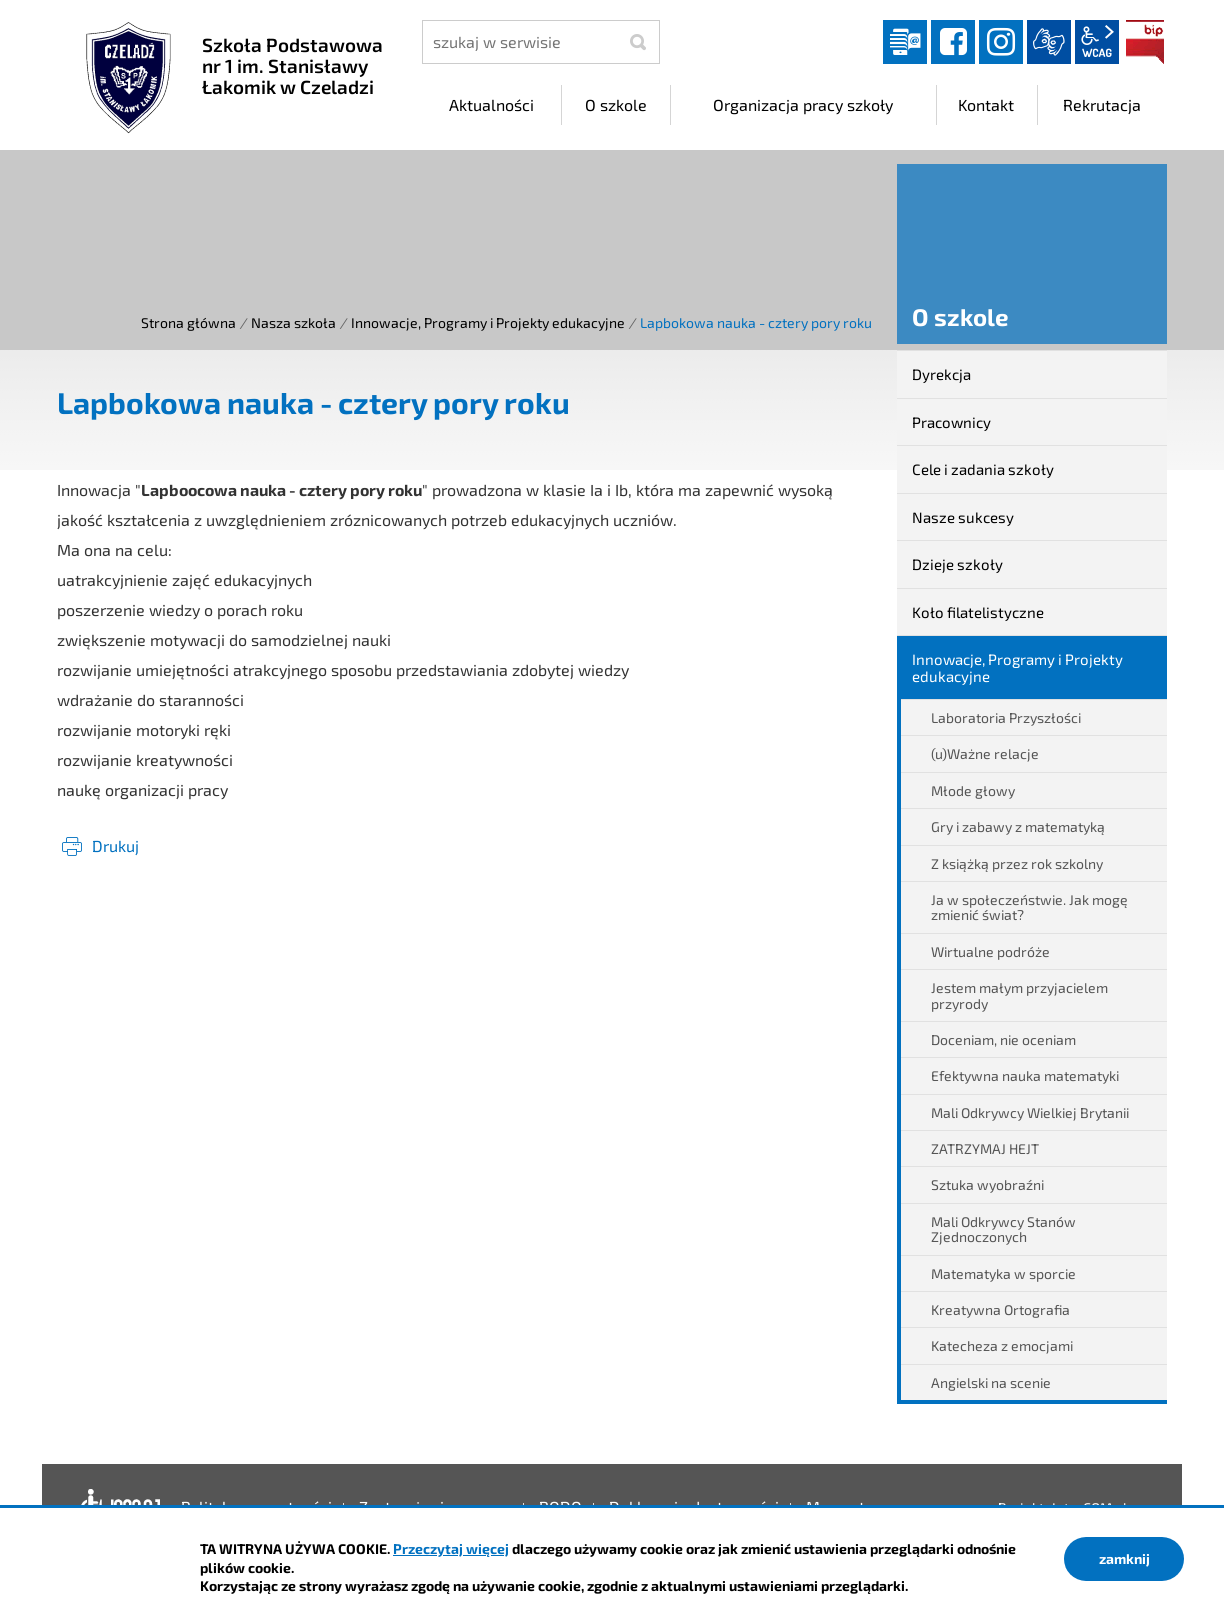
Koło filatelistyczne (978, 612)
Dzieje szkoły (957, 564)
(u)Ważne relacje (985, 753)
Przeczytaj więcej (451, 1548)
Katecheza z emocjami (1002, 1345)
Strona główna (188, 322)
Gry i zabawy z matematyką (1018, 826)
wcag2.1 (1097, 42)
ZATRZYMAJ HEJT (985, 1148)
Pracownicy (951, 422)
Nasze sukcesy (963, 517)
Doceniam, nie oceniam (1003, 1039)
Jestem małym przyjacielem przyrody (1019, 995)
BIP (1145, 42)
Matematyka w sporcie (1003, 1273)
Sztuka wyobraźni (987, 1184)
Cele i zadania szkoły (983, 469)
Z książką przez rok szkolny (1017, 863)
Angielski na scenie (991, 1382)
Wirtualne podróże (990, 951)
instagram (1001, 42)
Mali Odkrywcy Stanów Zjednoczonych (1003, 1229)
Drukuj (115, 845)
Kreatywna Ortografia (1000, 1309)
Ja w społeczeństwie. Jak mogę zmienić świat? (1029, 907)
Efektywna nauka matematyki (1025, 1075)
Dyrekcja (941, 374)
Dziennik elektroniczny (905, 42)
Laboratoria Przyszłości (1006, 717)
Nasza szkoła (293, 322)
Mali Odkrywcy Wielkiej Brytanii (1030, 1112)
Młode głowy (973, 790)
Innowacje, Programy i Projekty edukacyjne (488, 322)
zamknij (1124, 1558)
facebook (953, 42)
